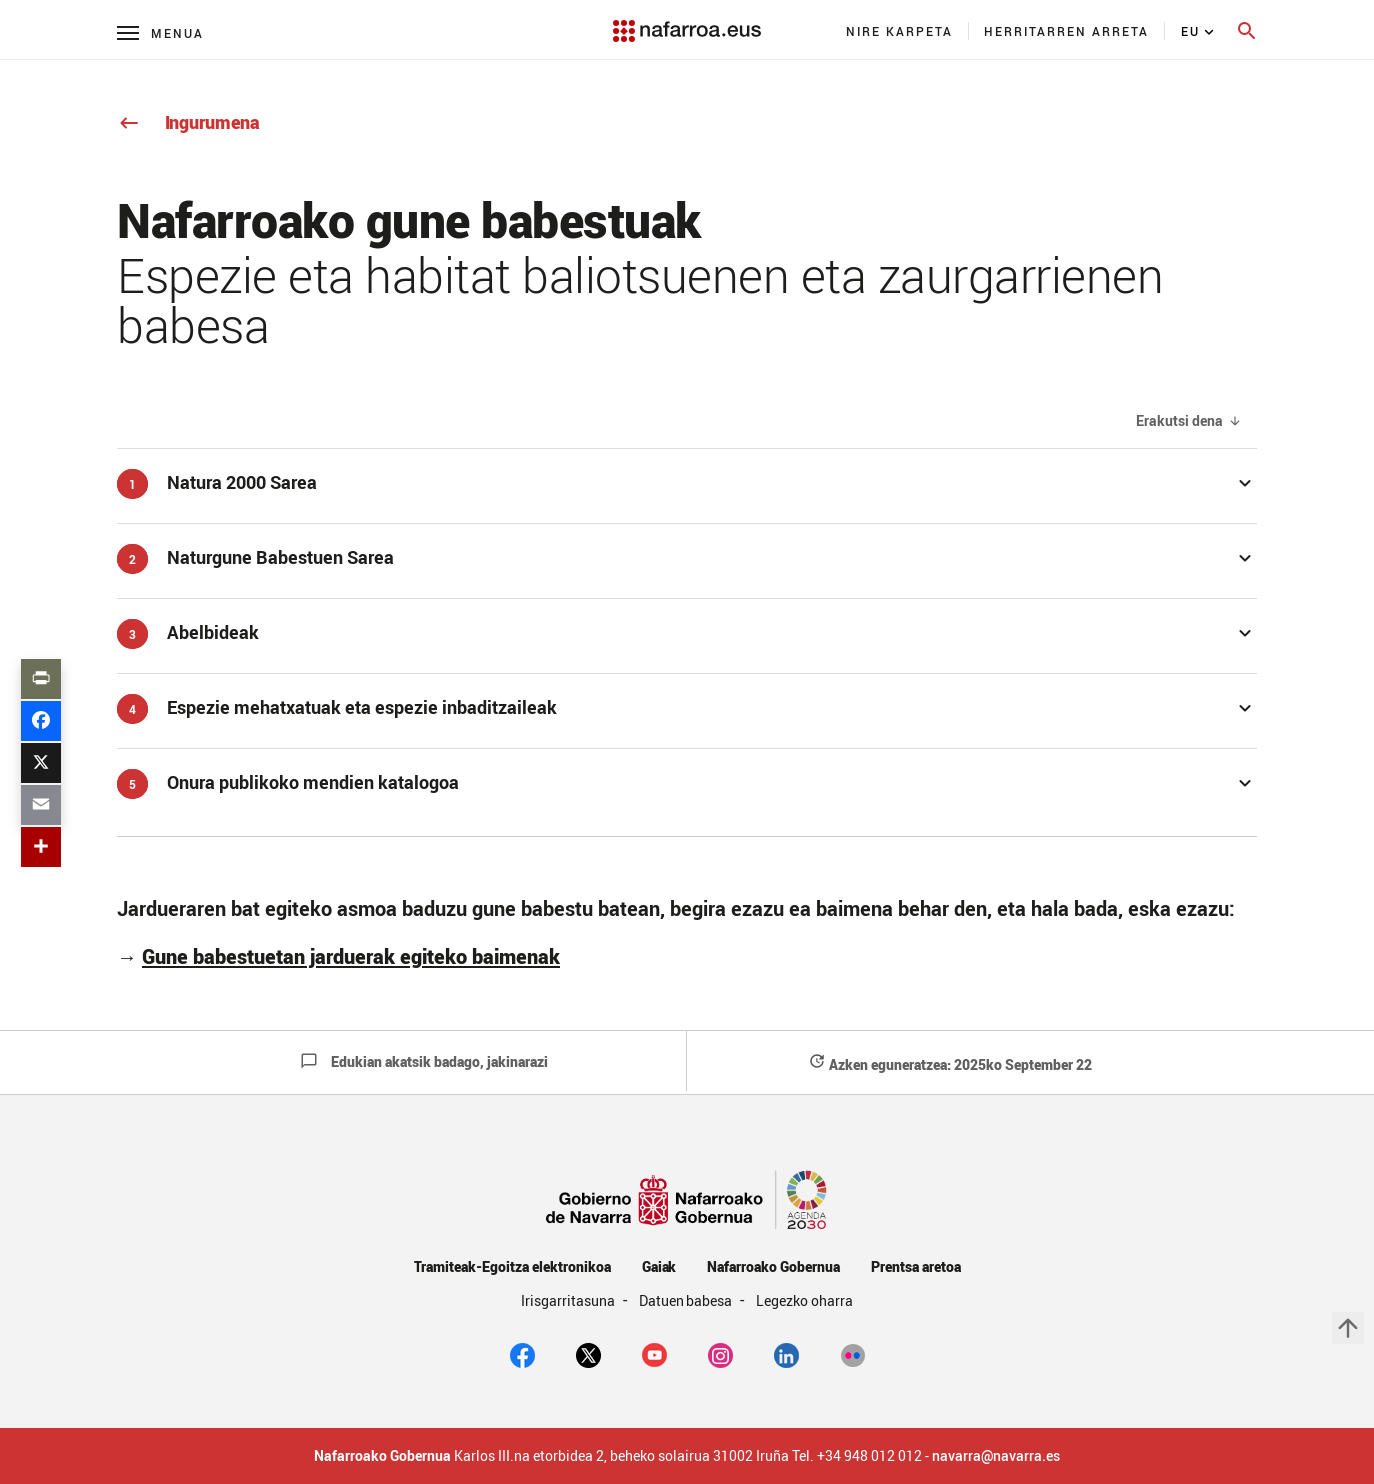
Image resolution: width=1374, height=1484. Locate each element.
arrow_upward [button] (1348, 1328)
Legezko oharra (804, 1300)
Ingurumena (188, 122)
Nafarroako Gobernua (773, 1266)
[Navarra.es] (687, 21)
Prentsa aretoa (916, 1266)
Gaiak (659, 1266)
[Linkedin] (786, 1354)
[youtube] (654, 1354)
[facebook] (522, 1354)
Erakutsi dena (1179, 421)
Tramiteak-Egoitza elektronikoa (512, 1266)
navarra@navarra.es (996, 1456)
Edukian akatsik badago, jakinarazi (424, 1061)
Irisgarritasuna (569, 1300)
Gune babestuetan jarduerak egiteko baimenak (351, 956)
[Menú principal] (160, 32)
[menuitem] (900, 31)
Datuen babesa (687, 1300)
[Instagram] (720, 1354)
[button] (687, 482)
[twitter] (588, 1354)
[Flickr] (852, 1354)
